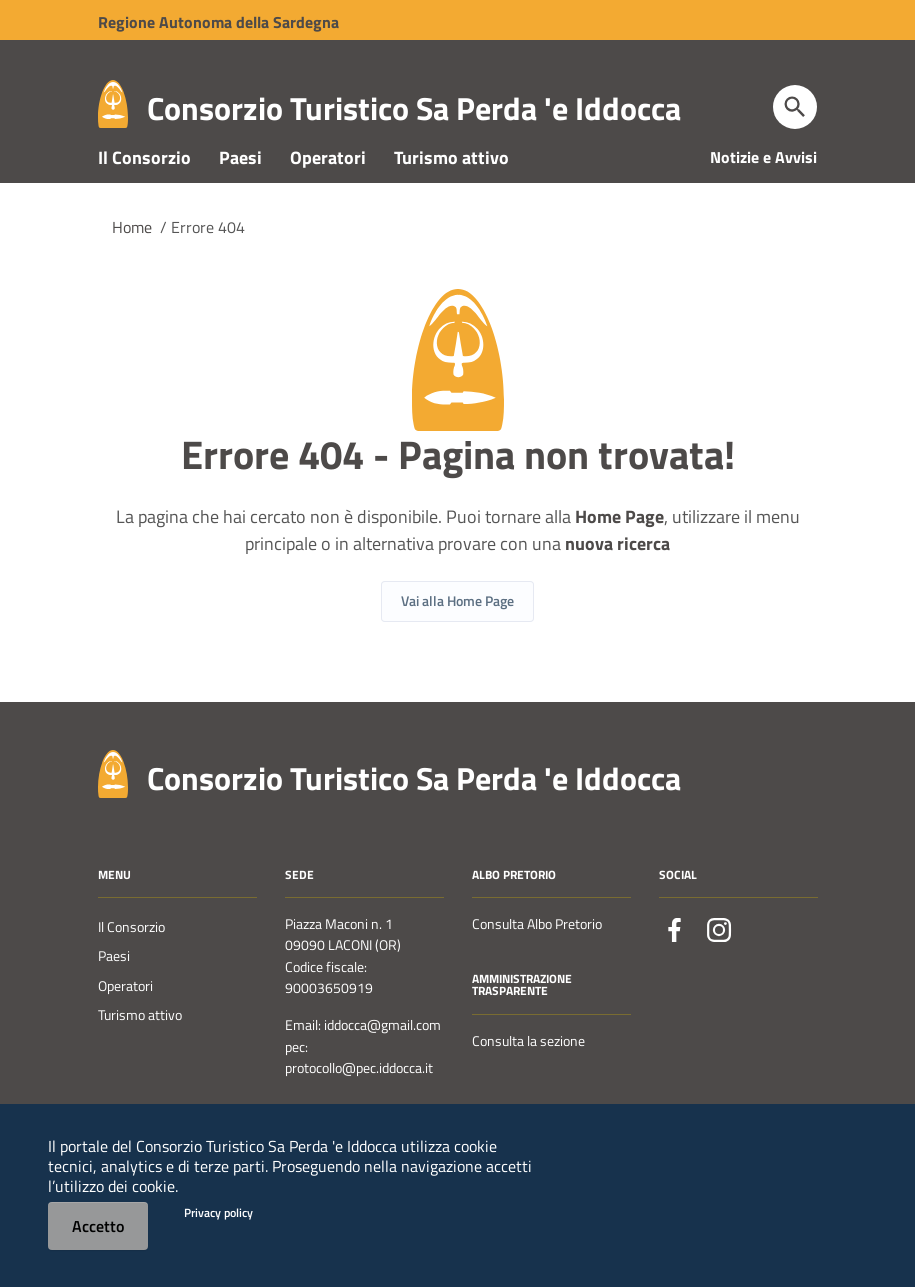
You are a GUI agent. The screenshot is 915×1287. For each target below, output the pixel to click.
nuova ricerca (617, 585)
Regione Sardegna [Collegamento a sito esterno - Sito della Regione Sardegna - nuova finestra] (218, 22)
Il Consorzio (144, 198)
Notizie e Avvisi (763, 198)
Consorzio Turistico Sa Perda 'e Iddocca (414, 108)
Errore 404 (208, 268)
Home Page (619, 558)
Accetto (98, 1226)
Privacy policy (218, 1212)
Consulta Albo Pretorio (537, 965)
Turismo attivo (451, 198)
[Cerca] (795, 107)
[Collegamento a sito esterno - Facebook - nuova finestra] (675, 971)
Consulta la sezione (528, 1082)
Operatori (328, 198)
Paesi (240, 198)
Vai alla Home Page (457, 642)
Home (132, 268)
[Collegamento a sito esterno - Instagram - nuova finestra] (719, 971)
